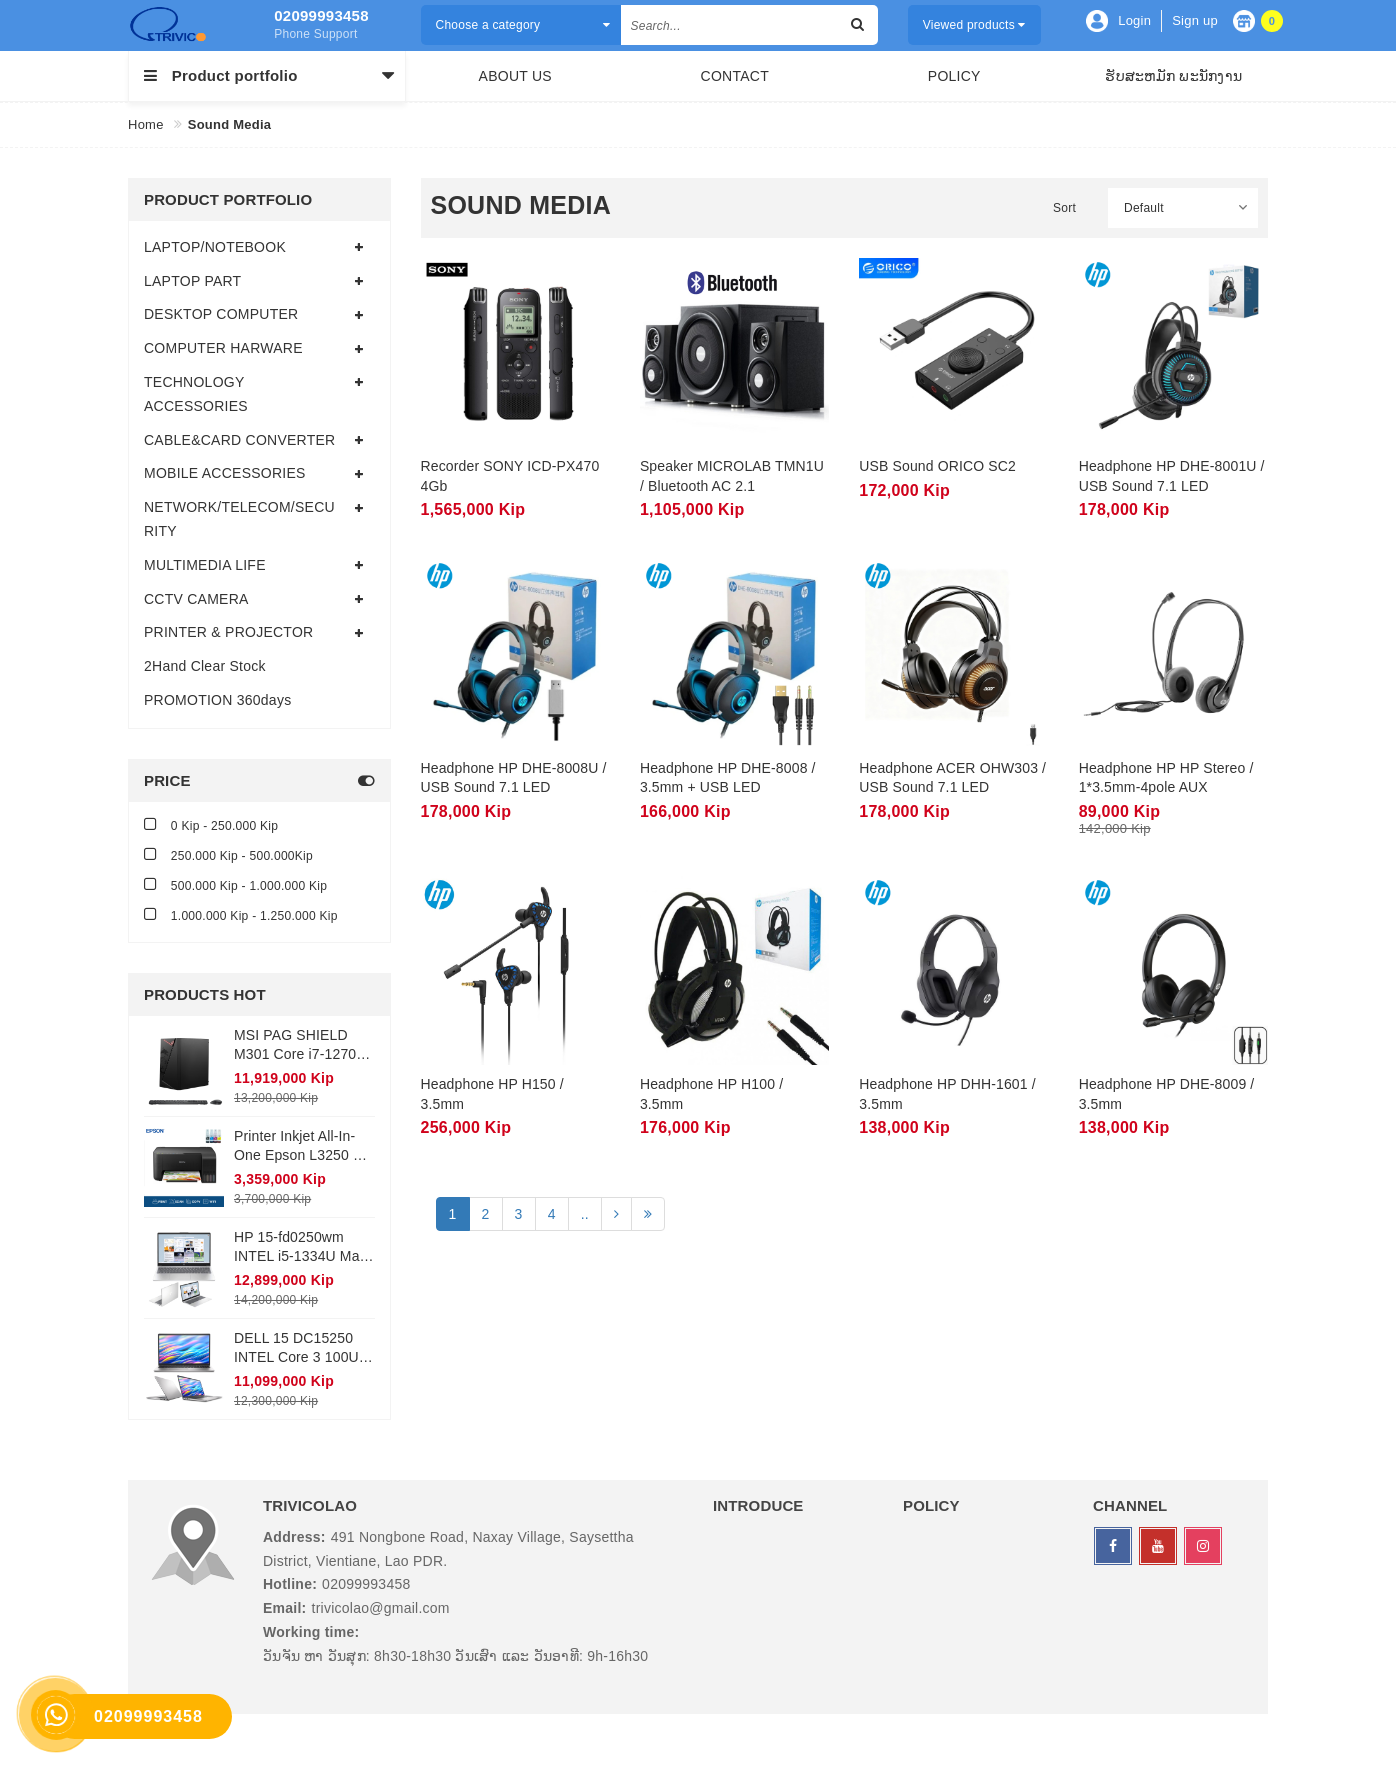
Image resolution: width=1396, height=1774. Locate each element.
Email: (285, 1608)
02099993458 (321, 15)
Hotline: (290, 1584)
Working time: (311, 1632)
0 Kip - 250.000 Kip (211, 824)
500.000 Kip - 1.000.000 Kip (235, 884)
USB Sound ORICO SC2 (937, 466)
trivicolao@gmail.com (381, 1608)
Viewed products (974, 25)
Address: (294, 1537)
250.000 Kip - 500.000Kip (228, 854)
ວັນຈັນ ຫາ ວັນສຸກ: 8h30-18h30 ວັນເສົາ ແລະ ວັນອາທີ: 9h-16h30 (455, 1656)
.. (585, 1214)
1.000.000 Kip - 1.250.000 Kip (241, 914)
